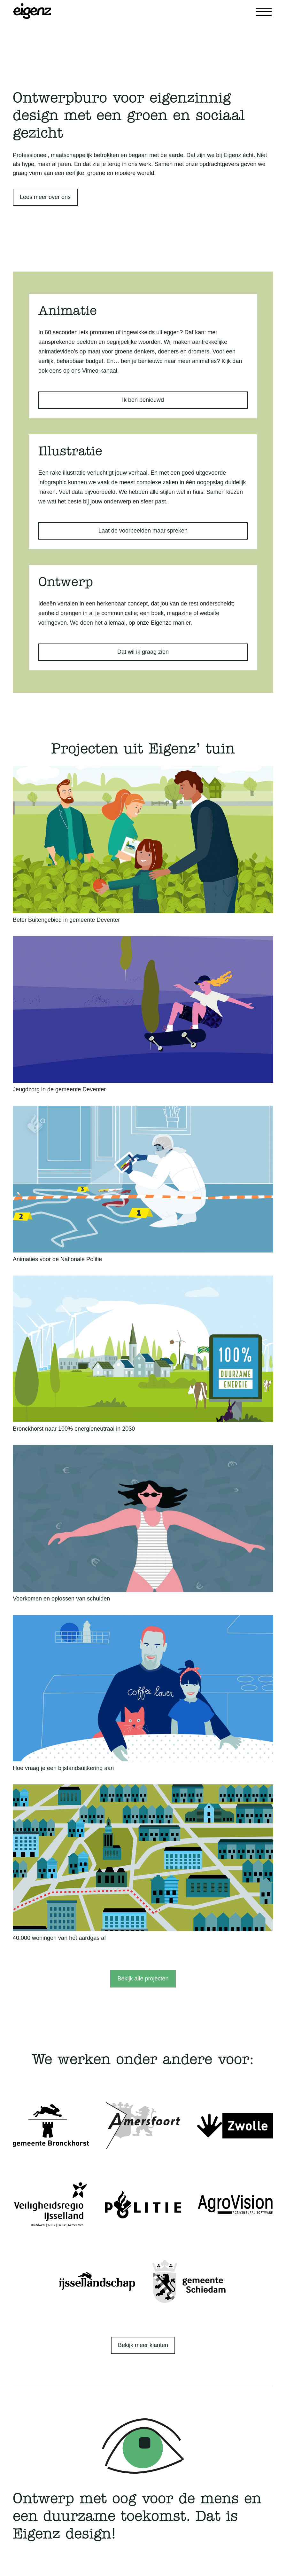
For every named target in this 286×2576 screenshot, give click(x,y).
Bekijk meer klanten (143, 2345)
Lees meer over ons (45, 197)
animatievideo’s (58, 351)
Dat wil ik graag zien (143, 652)
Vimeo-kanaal (99, 370)
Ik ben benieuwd (143, 400)
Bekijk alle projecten (142, 1978)
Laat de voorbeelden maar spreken (143, 530)
